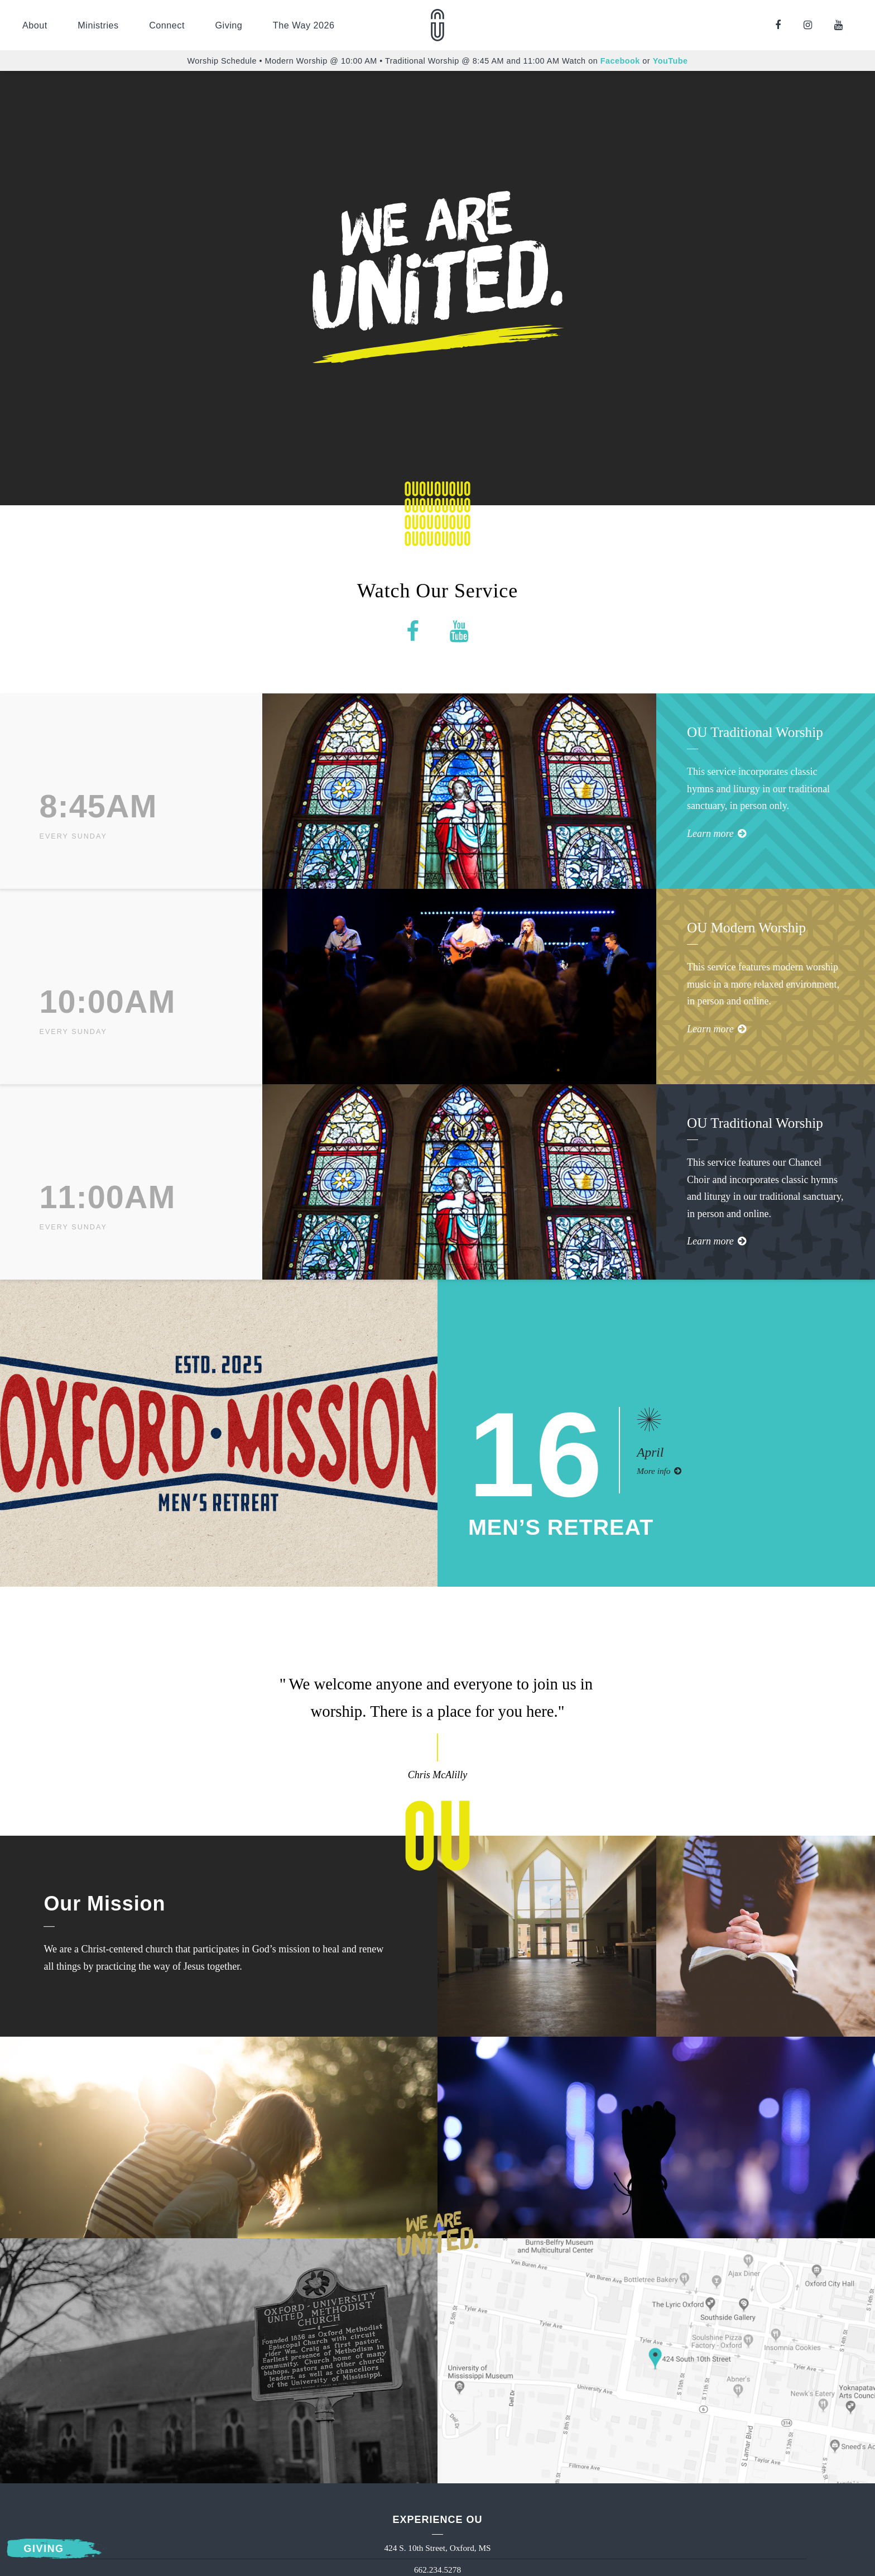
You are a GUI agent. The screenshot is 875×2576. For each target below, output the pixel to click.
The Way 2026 (304, 25)
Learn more (716, 834)
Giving (228, 25)
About (34, 25)
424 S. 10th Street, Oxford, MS (437, 2548)
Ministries (98, 25)
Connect (167, 25)
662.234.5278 (437, 2569)
